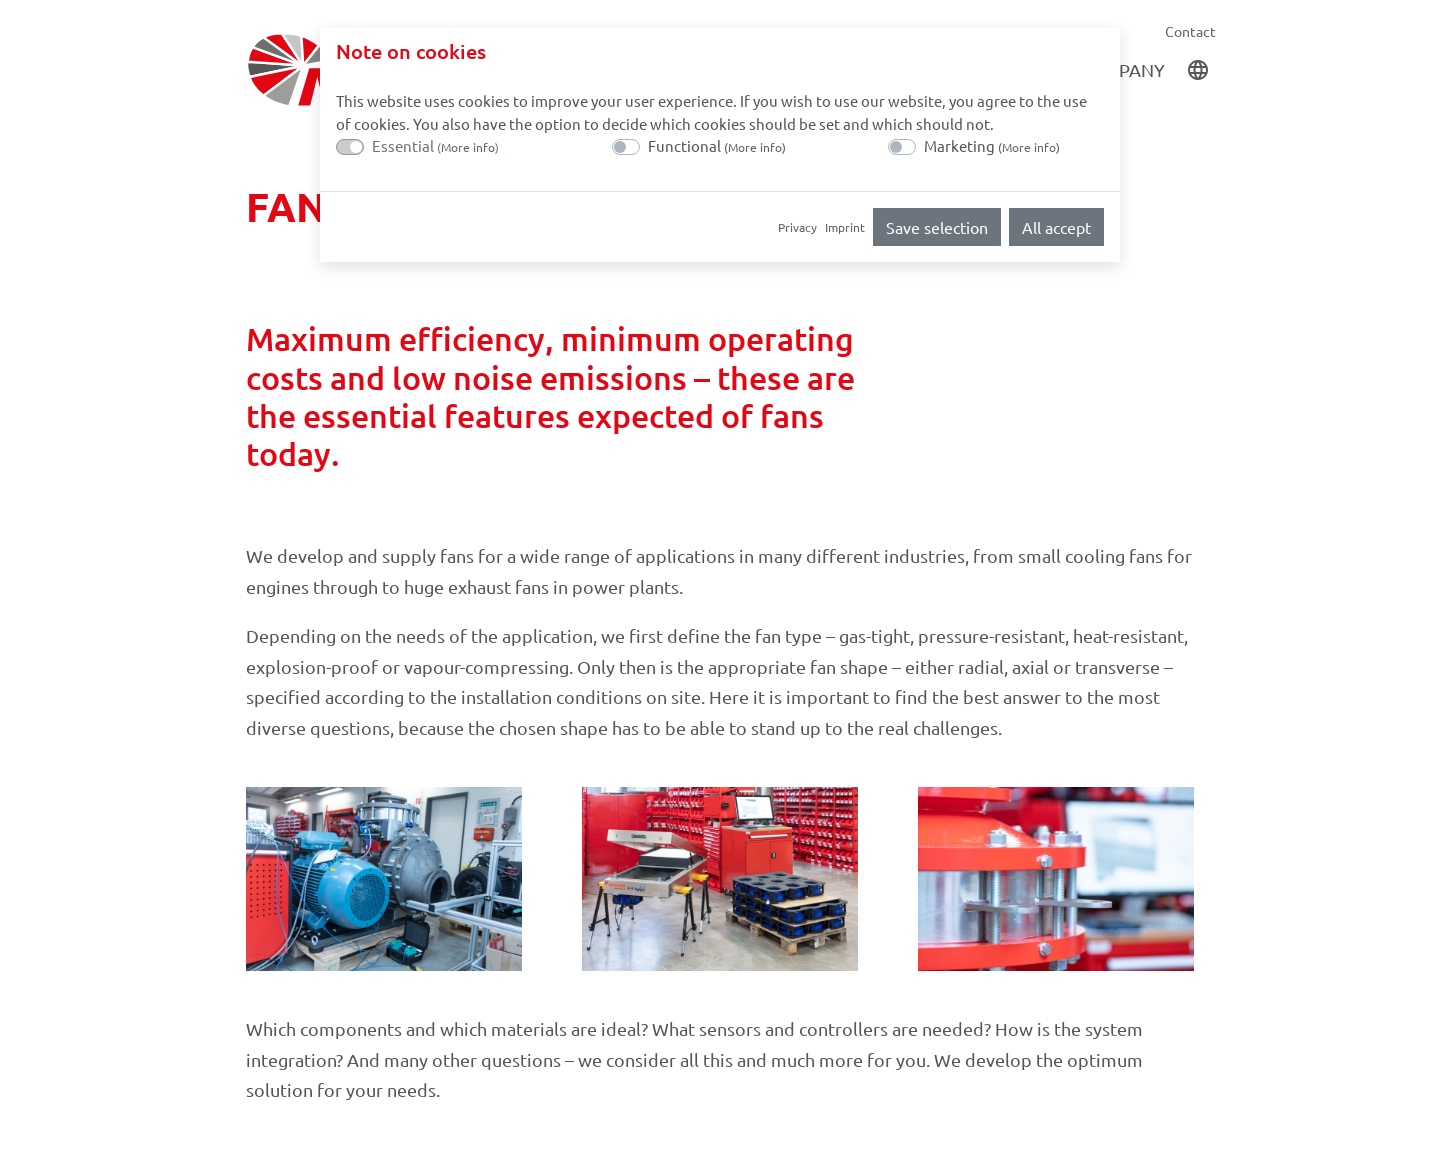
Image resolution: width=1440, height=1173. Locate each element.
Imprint (845, 227)
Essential (435, 145)
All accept (1056, 227)
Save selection (937, 227)
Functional (717, 145)
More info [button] (468, 147)
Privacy (797, 227)
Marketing (992, 145)
